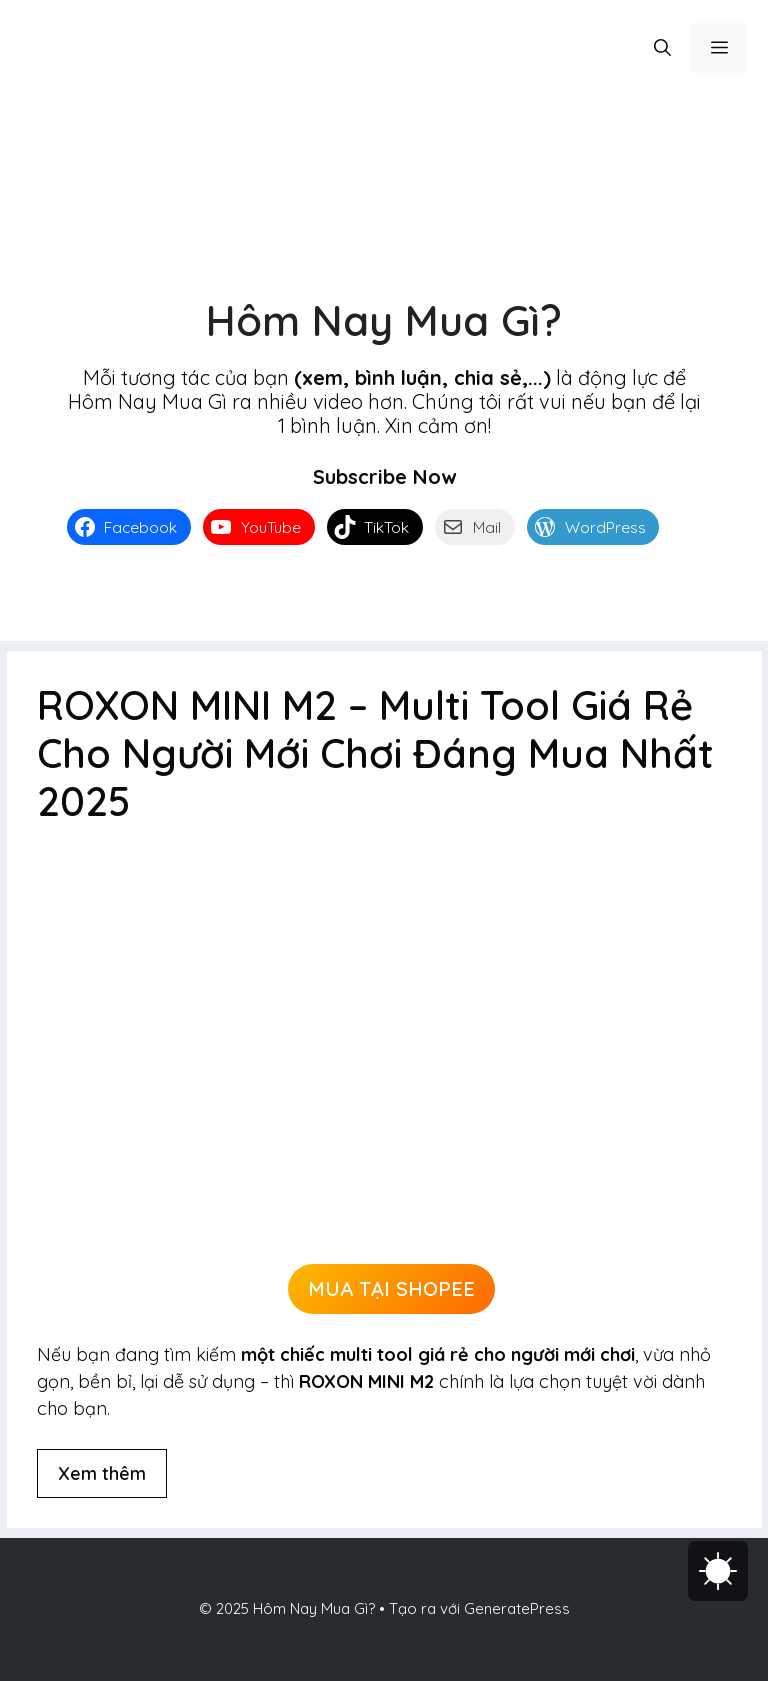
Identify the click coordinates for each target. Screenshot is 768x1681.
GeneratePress (517, 1608)
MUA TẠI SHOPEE (391, 1288)
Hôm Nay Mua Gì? (384, 320)
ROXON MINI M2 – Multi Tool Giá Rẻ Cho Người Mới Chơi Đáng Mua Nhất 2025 (375, 753)
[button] (662, 48)
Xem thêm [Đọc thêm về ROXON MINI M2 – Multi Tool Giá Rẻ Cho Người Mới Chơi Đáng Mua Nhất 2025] (102, 1473)
